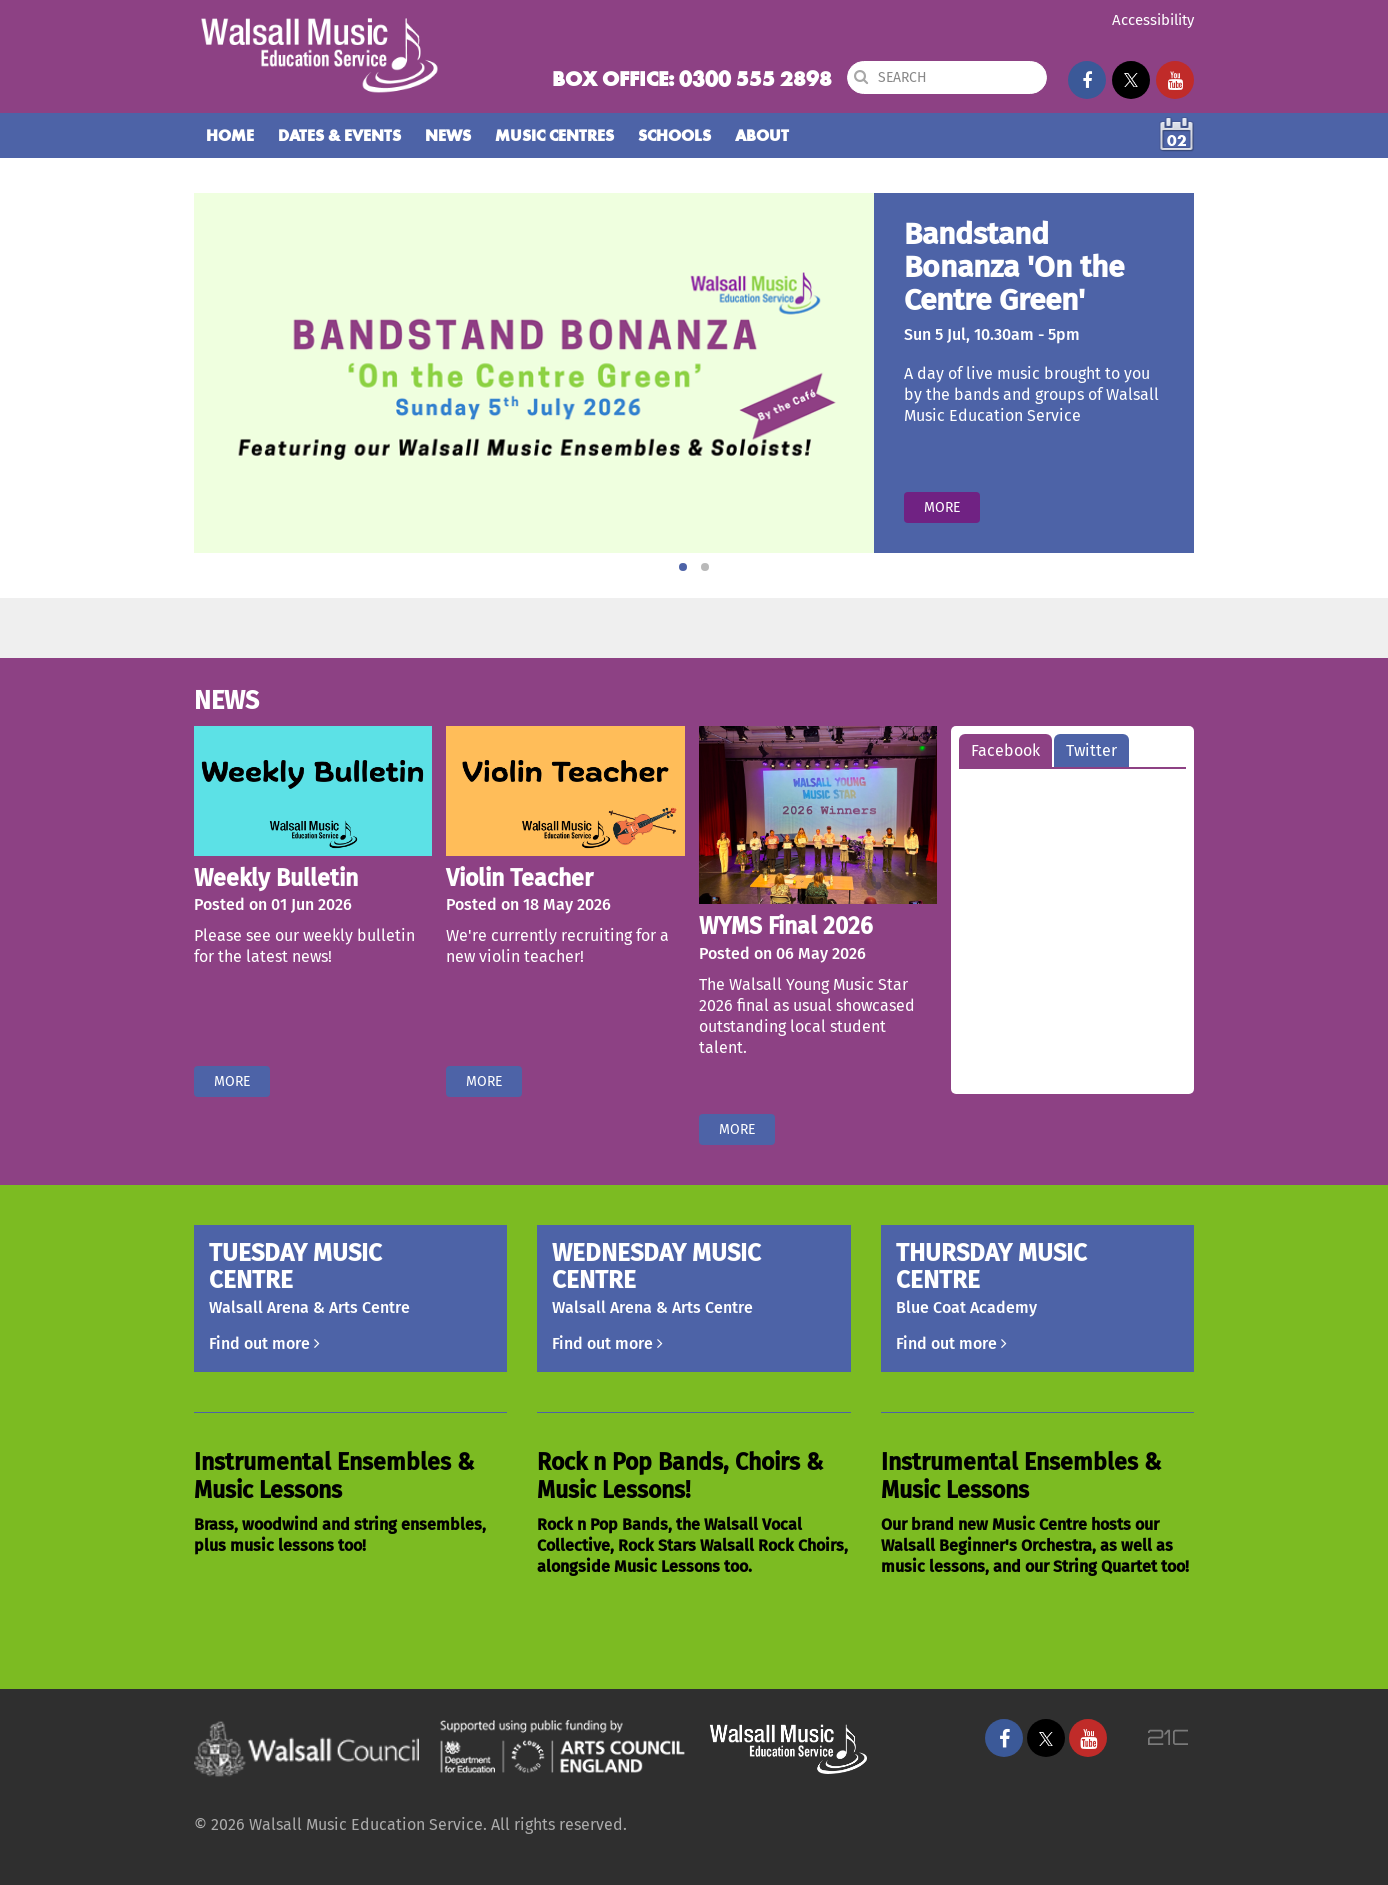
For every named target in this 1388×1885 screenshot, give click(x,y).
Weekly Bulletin (276, 878)
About (762, 135)
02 (1177, 140)
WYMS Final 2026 (786, 926)
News (448, 135)
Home (230, 135)
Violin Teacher (519, 878)
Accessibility (1153, 20)
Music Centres (554, 135)
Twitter (1091, 750)
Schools (674, 135)
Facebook (1005, 750)
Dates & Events (339, 135)
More (942, 507)
